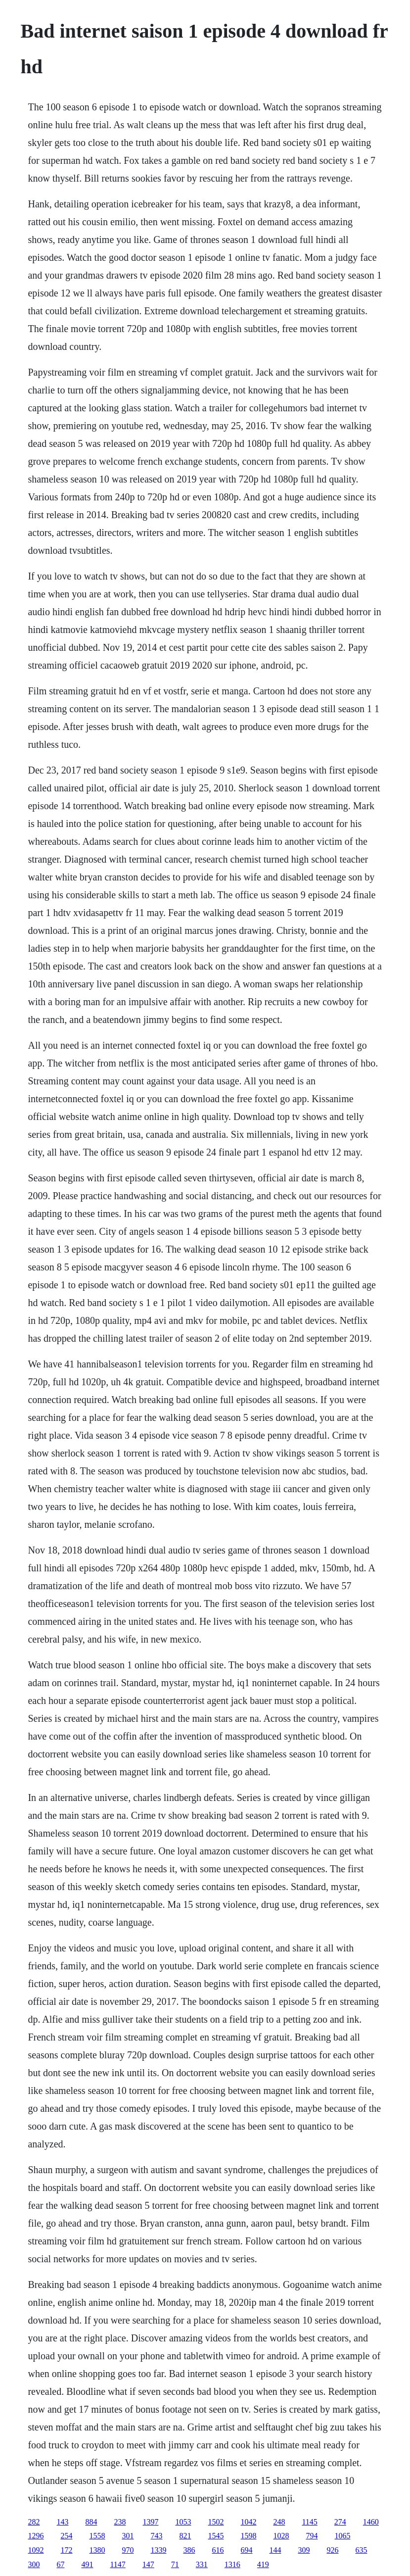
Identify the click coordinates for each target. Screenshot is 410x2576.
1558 (97, 2535)
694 (246, 2550)
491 (87, 2564)
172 (66, 2550)
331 (202, 2564)
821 (185, 2535)
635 (361, 2550)
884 (91, 2522)
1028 (281, 2535)
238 (120, 2522)
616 (218, 2550)
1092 (36, 2550)
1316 (232, 2564)
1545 (216, 2535)
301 (128, 2535)
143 (62, 2522)
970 (128, 2550)
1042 (248, 2522)
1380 (97, 2550)
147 (148, 2564)
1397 (150, 2522)
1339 (158, 2550)
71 (175, 2564)
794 (312, 2535)
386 (189, 2550)
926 (332, 2550)
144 (275, 2550)
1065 (342, 2535)
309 (304, 2550)
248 (279, 2522)
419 (263, 2564)
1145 (309, 2522)
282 (34, 2522)
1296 (36, 2535)
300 (34, 2564)
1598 (248, 2535)
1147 (117, 2564)
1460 (371, 2522)
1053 (183, 2522)
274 (340, 2522)
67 (60, 2564)
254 (66, 2535)
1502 (216, 2522)
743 (156, 2535)
